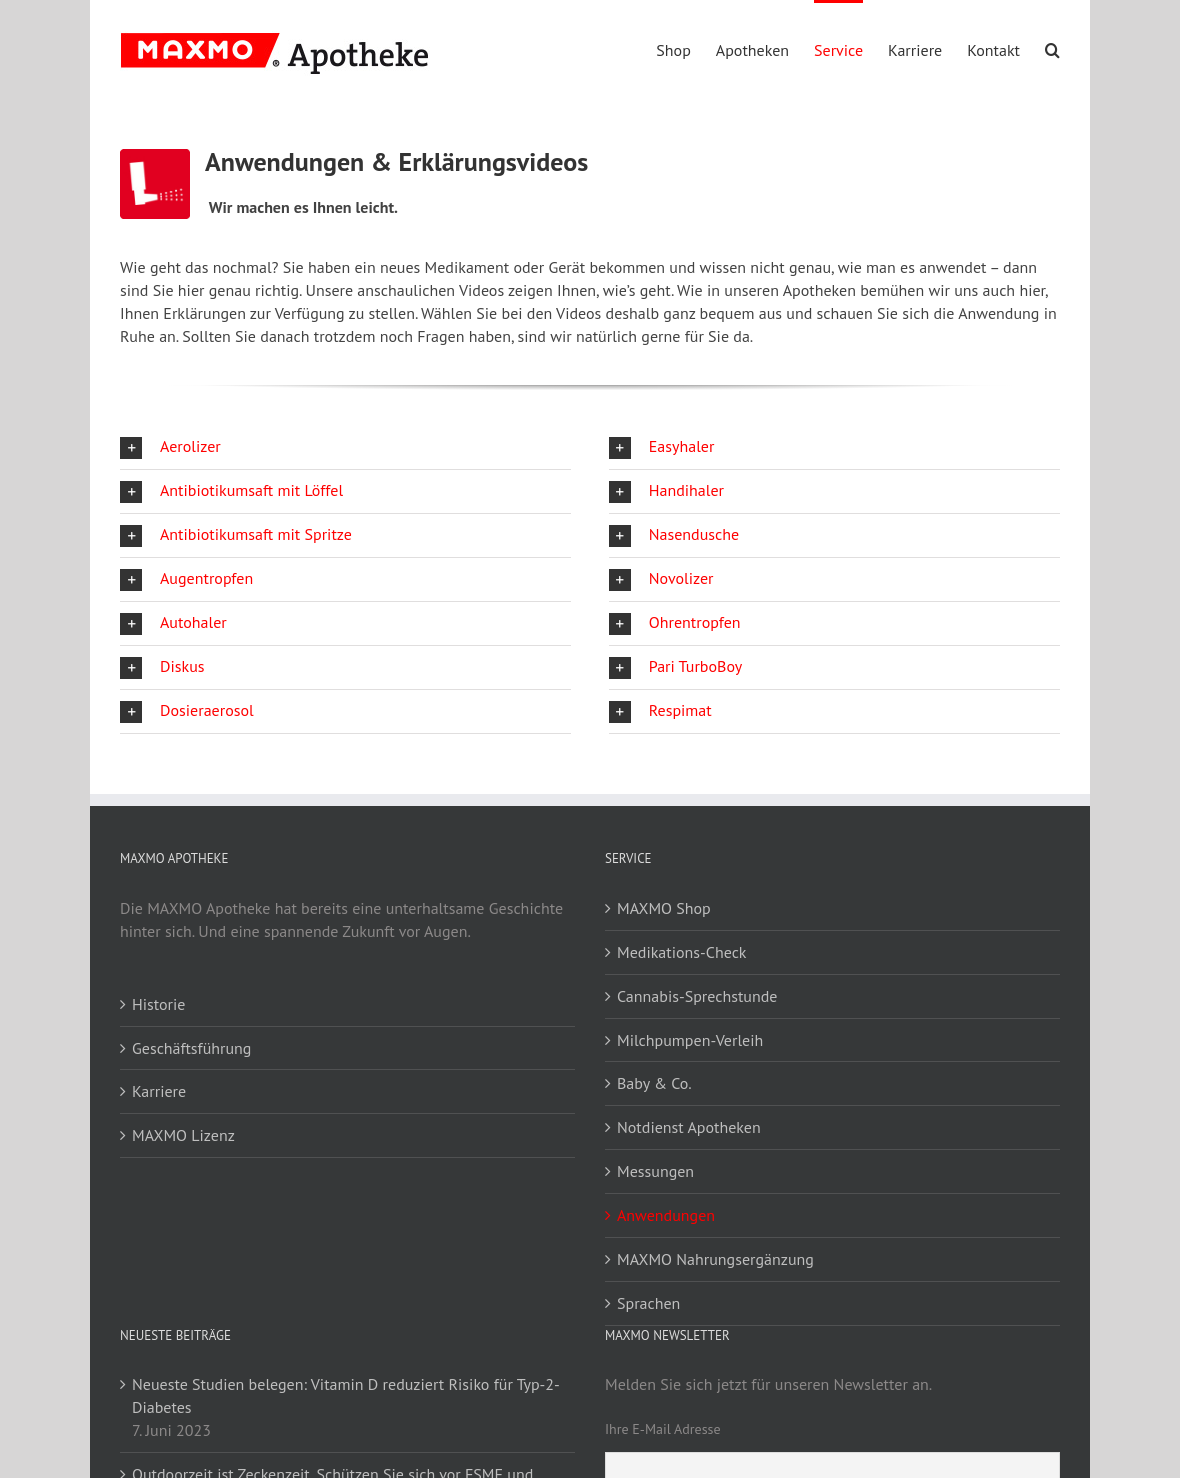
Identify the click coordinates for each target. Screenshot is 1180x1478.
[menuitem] (685, 49)
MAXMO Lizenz (183, 1135)
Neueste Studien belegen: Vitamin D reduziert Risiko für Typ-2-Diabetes (346, 1395)
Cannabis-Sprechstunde (697, 996)
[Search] (1052, 49)
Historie (158, 1004)
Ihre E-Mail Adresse (663, 1429)
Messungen (655, 1171)
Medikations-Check (682, 952)
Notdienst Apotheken (689, 1127)
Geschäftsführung (191, 1048)
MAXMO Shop (664, 908)
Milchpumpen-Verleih (690, 1040)
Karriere (159, 1091)
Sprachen (648, 1303)
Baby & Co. (654, 1083)
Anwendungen (666, 1215)
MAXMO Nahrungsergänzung (715, 1259)
